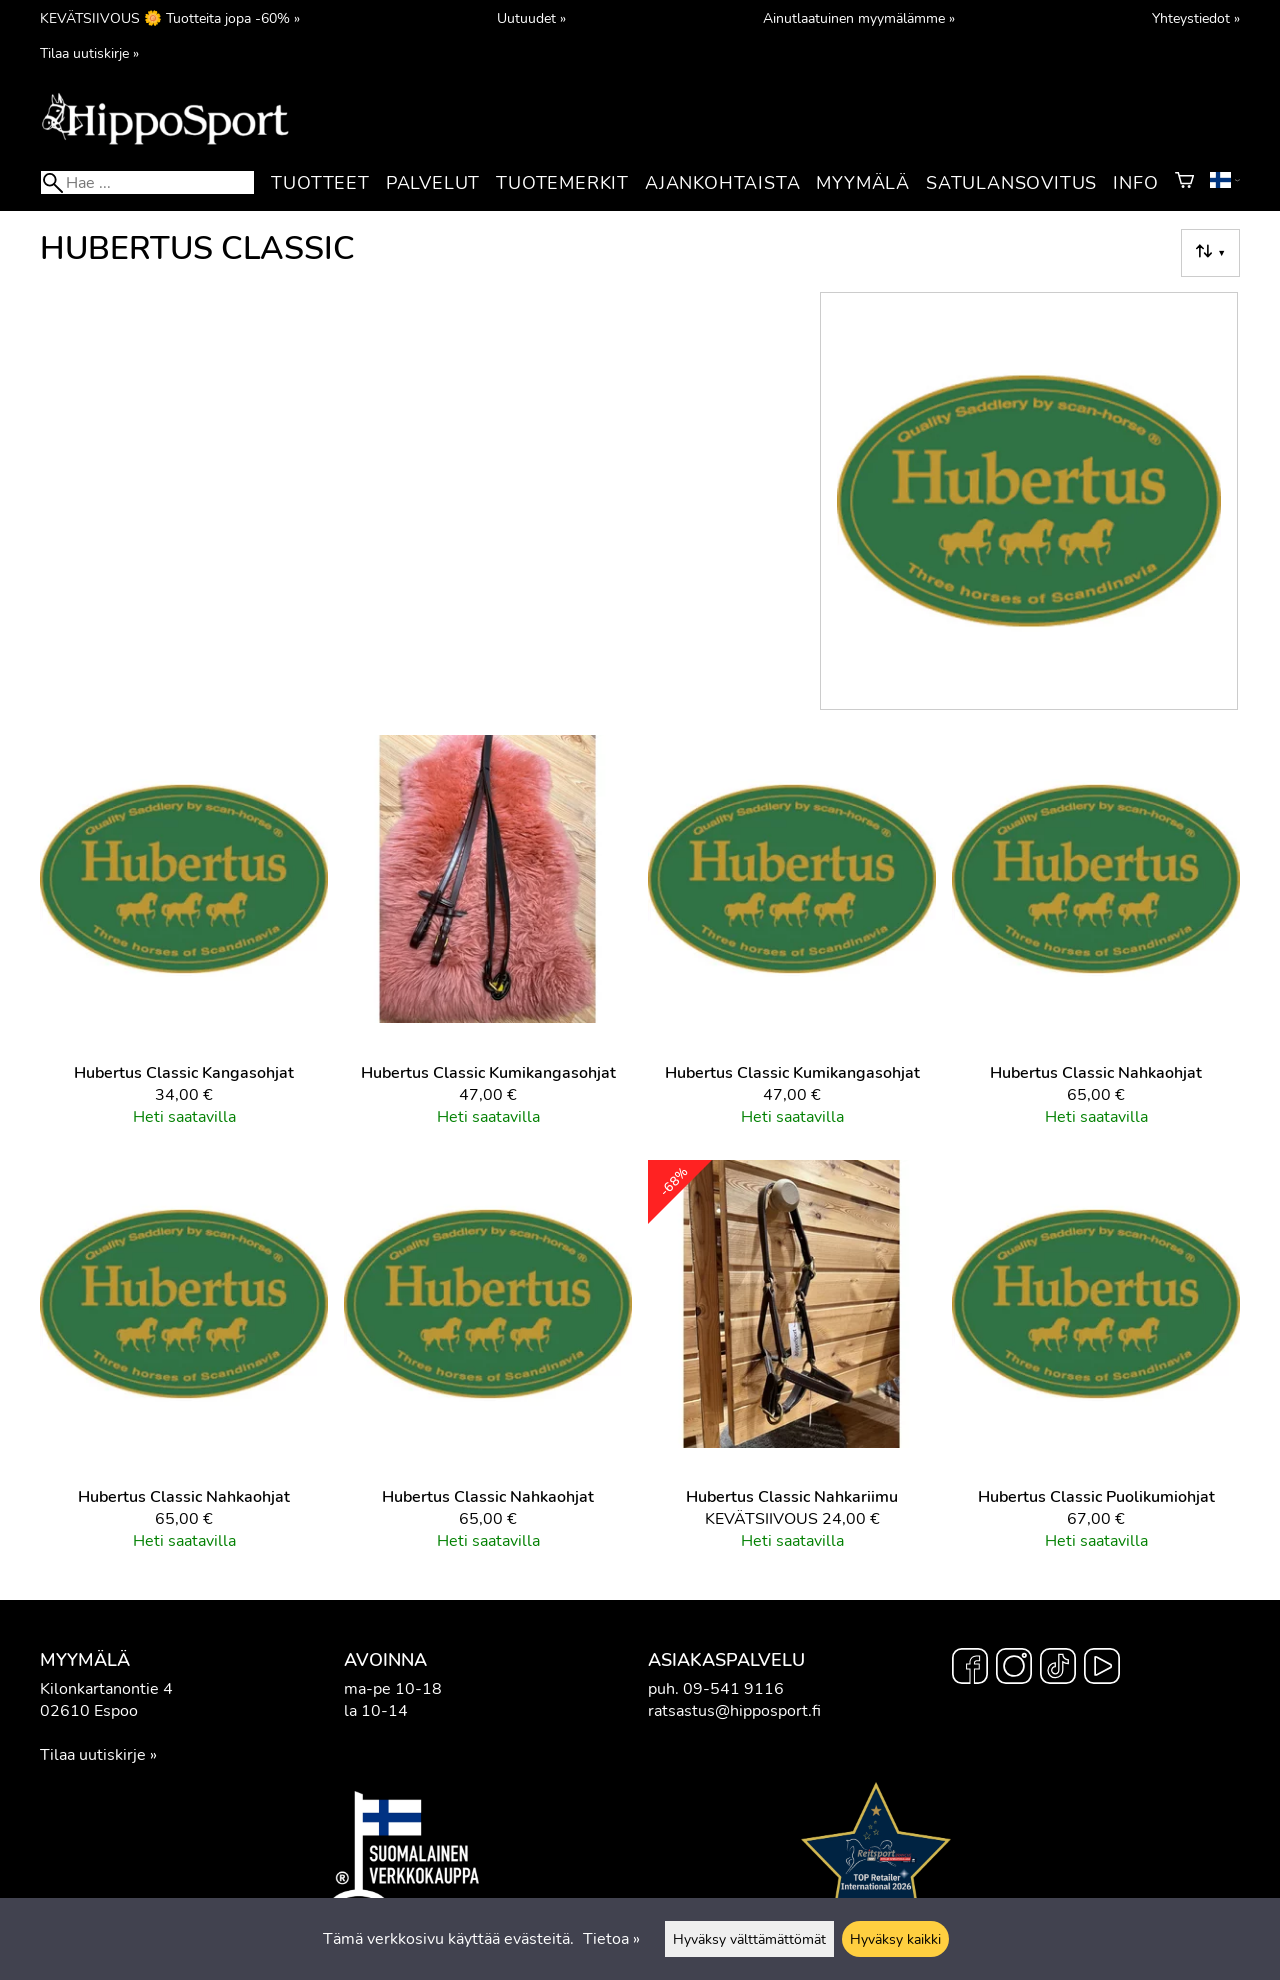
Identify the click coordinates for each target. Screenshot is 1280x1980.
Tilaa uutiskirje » (89, 53)
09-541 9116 (733, 1689)
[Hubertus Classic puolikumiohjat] (1096, 1364)
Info (1135, 183)
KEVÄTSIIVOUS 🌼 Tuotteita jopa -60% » (170, 18)
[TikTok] (1058, 1669)
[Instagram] (1014, 1669)
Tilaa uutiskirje (93, 1755)
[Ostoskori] (1184, 183)
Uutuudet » (531, 18)
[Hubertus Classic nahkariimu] (792, 1364)
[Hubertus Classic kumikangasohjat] (488, 939)
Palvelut (433, 183)
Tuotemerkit (562, 183)
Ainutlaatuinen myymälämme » (859, 18)
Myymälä (863, 183)
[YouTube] (1102, 1669)
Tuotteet (320, 183)
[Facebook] (970, 1669)
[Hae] (147, 182)
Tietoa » (611, 1939)
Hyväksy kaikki (895, 1939)
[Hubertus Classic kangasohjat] (184, 939)
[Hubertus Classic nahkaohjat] (1096, 939)
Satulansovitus (1011, 183)
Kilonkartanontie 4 (106, 1689)
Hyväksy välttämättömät (749, 1939)
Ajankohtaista (722, 183)
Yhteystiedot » (1196, 18)
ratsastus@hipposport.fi (734, 1711)
